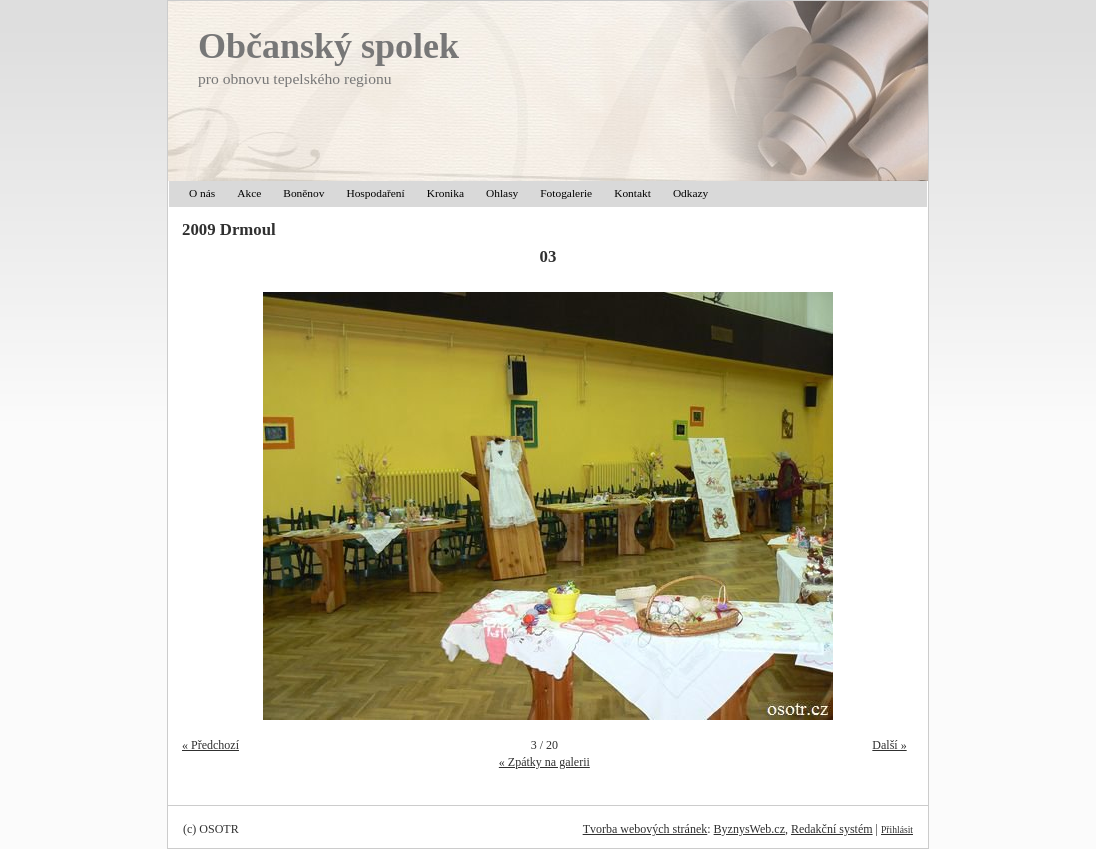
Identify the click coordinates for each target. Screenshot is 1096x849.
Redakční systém (832, 829)
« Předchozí (210, 745)
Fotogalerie (566, 193)
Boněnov (303, 193)
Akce (249, 193)
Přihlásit (897, 829)
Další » (889, 745)
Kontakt (632, 193)
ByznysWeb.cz (749, 829)
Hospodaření (375, 193)
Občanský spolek (328, 46)
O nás (202, 193)
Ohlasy (502, 193)
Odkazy (690, 193)
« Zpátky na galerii (544, 762)
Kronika (445, 193)
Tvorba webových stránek (645, 829)
